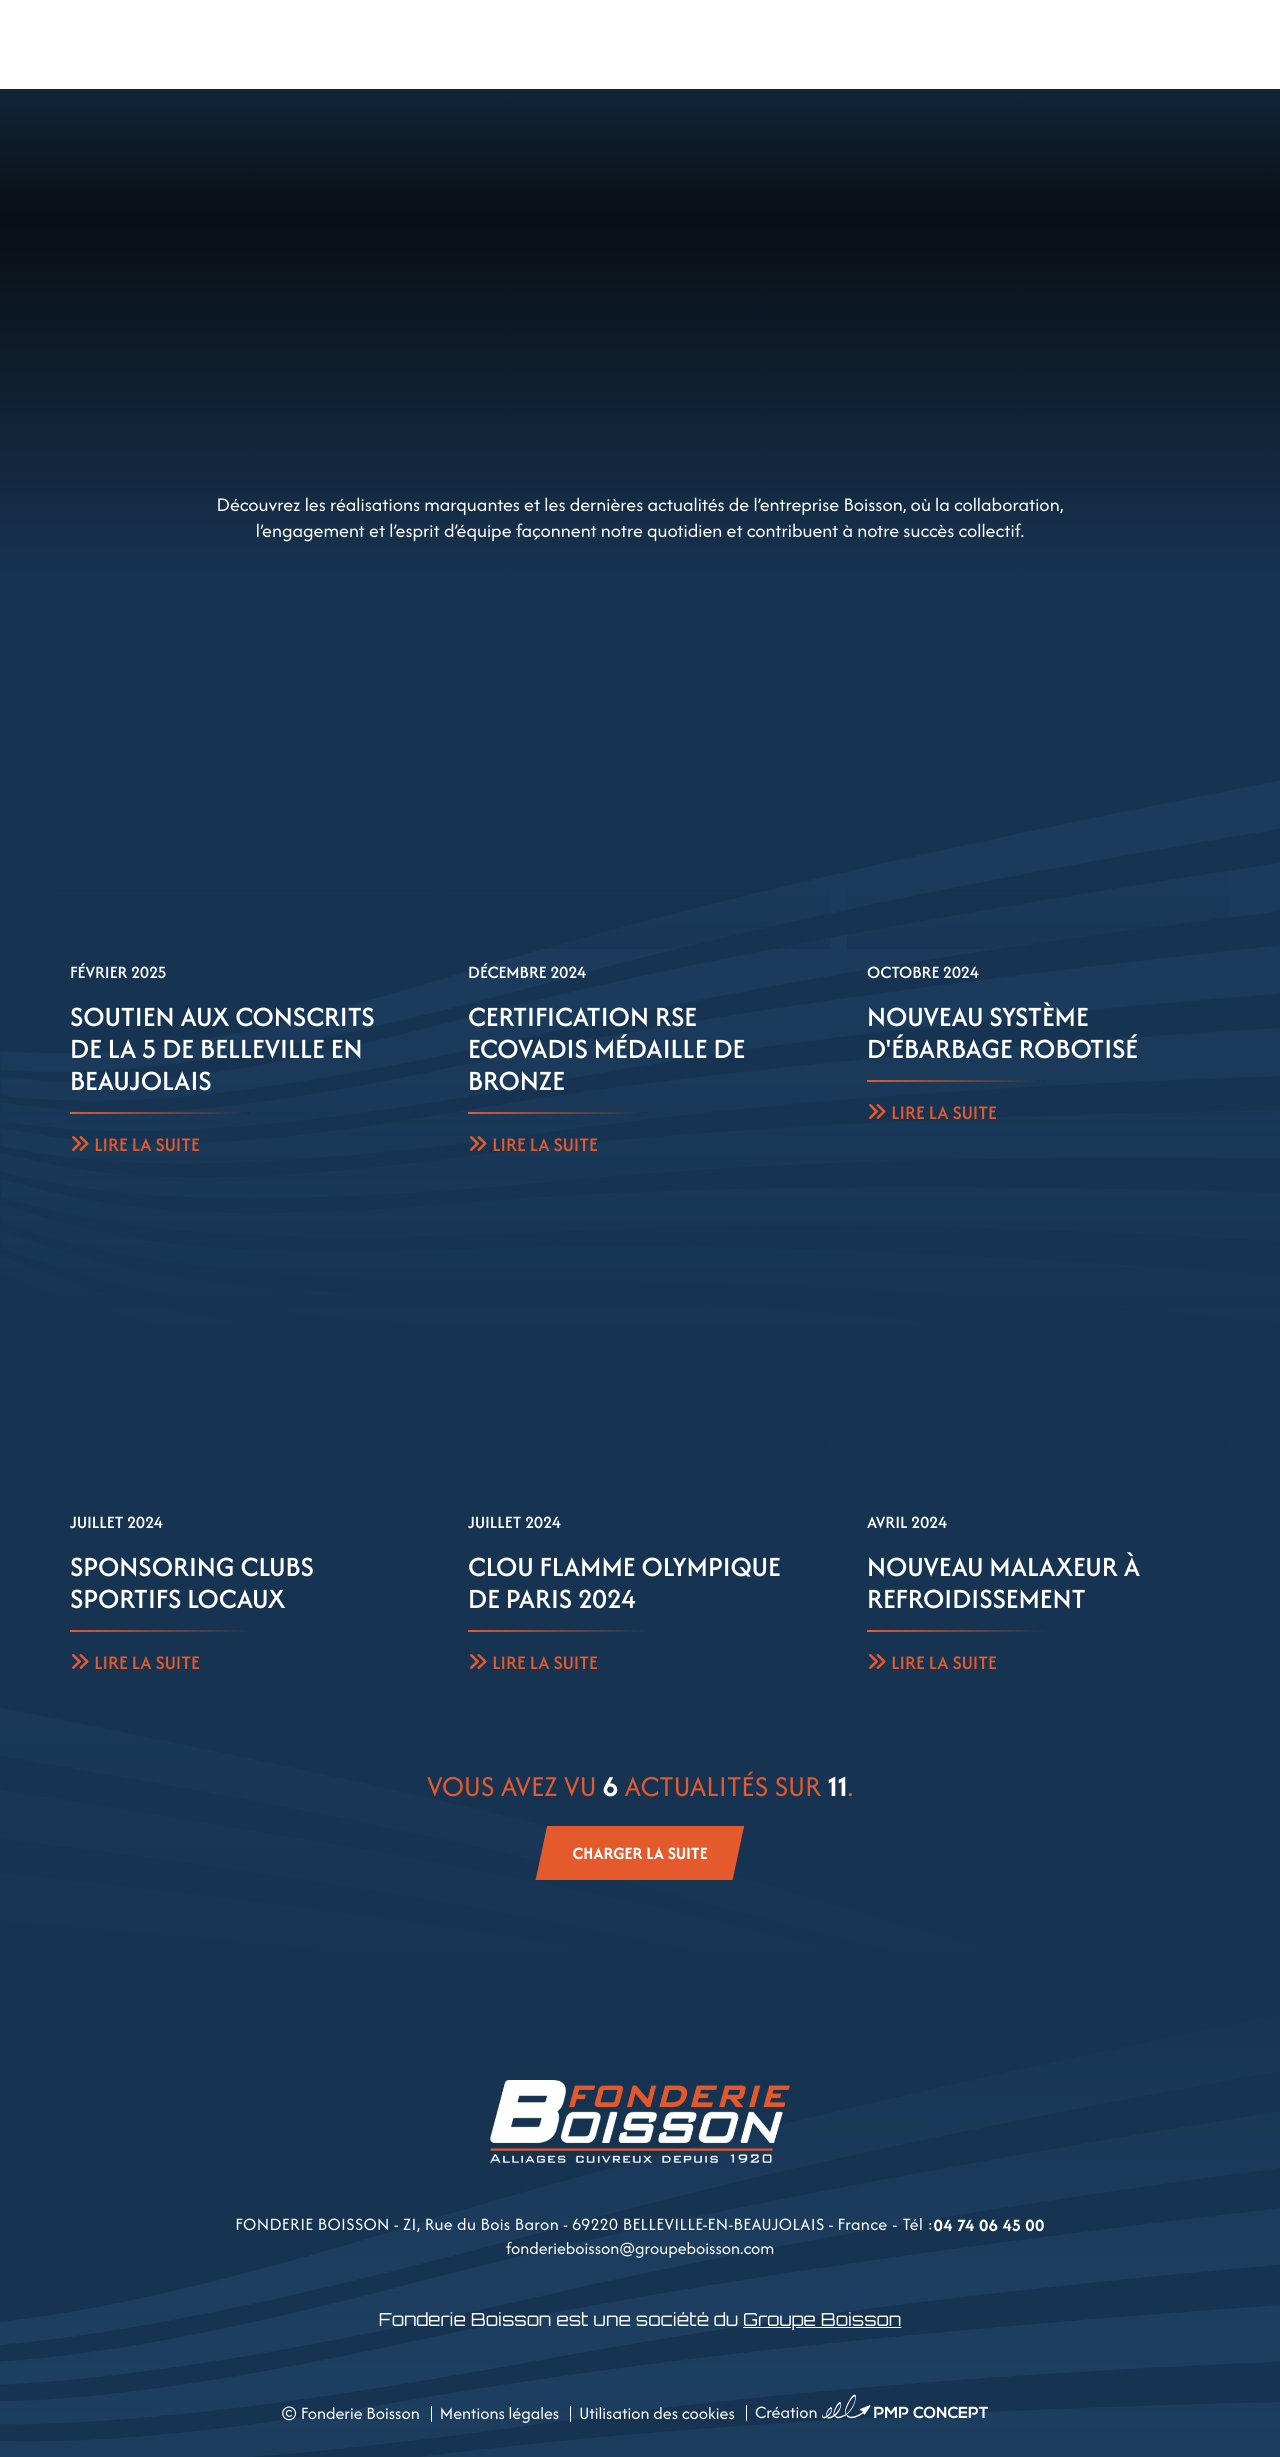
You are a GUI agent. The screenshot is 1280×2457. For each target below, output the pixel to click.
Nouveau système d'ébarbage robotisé (1002, 1033)
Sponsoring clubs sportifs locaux (192, 1583)
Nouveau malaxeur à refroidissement (1003, 1583)
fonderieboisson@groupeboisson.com (640, 2248)
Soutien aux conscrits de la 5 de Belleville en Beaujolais (222, 1049)
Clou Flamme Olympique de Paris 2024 (624, 1583)
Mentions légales (500, 2413)
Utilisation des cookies (657, 2413)
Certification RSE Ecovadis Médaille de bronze (606, 1049)
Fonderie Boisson (360, 2413)
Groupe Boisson (822, 2320)
